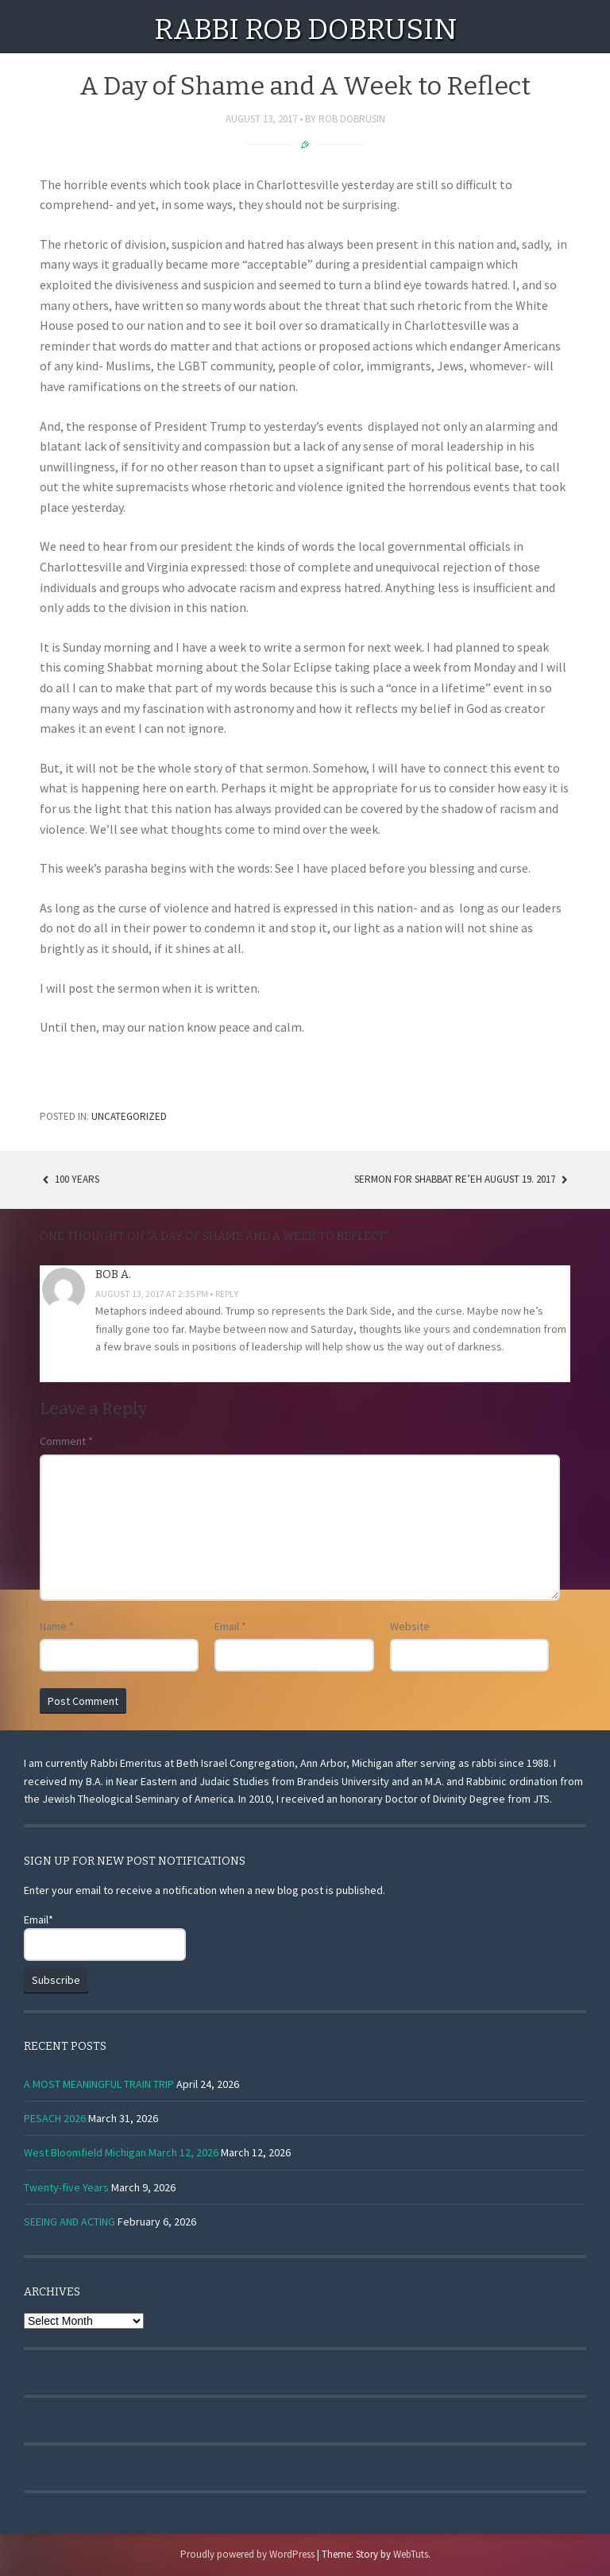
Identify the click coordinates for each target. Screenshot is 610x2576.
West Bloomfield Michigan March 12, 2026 (121, 2152)
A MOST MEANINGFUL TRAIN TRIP (99, 2084)
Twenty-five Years (66, 2187)
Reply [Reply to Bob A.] (226, 1294)
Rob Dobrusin (352, 119)
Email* (105, 1936)
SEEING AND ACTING (69, 2221)
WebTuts (410, 2554)
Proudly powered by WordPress (247, 2554)
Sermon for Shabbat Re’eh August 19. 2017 (462, 1179)
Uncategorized (129, 1116)
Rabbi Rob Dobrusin (305, 29)
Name (57, 1626)
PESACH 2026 (55, 2118)
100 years (69, 1179)
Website (410, 1626)
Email (230, 1626)
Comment (66, 1441)
